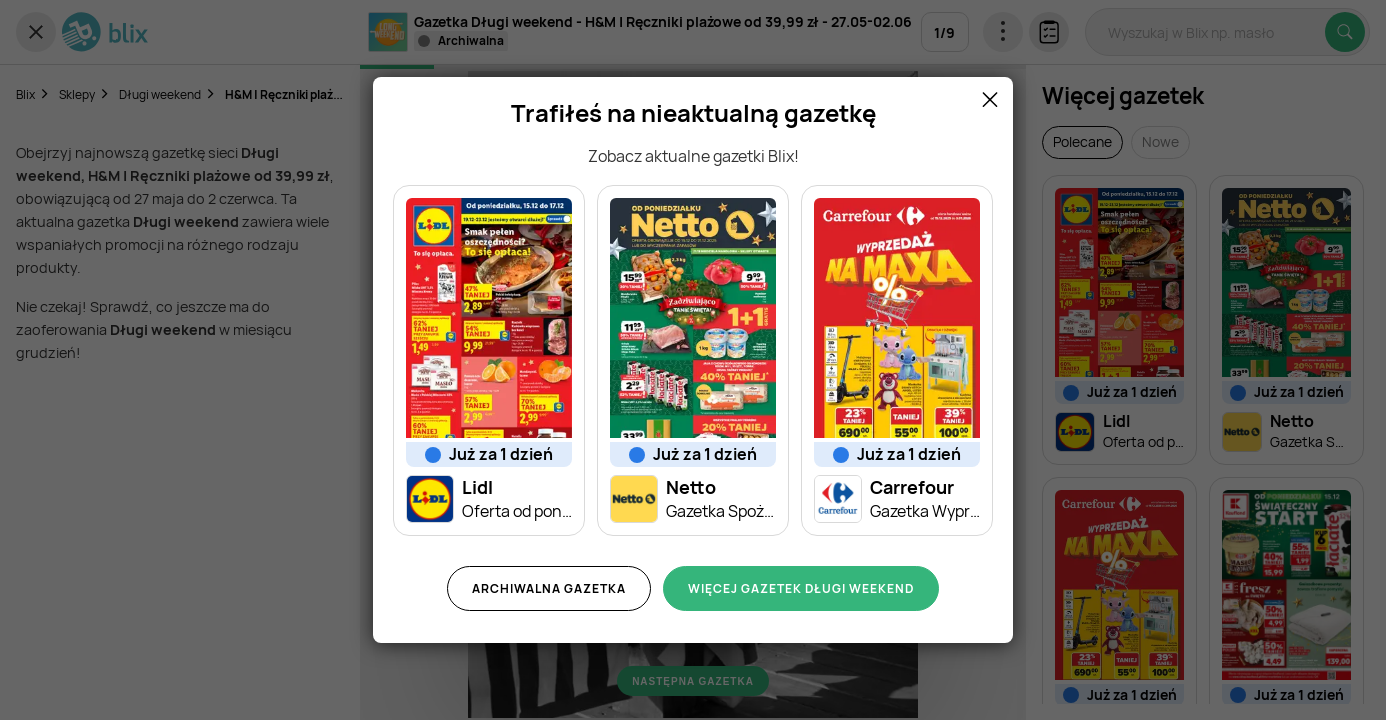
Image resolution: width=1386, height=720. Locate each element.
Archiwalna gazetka (549, 588)
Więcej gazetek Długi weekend (801, 588)
